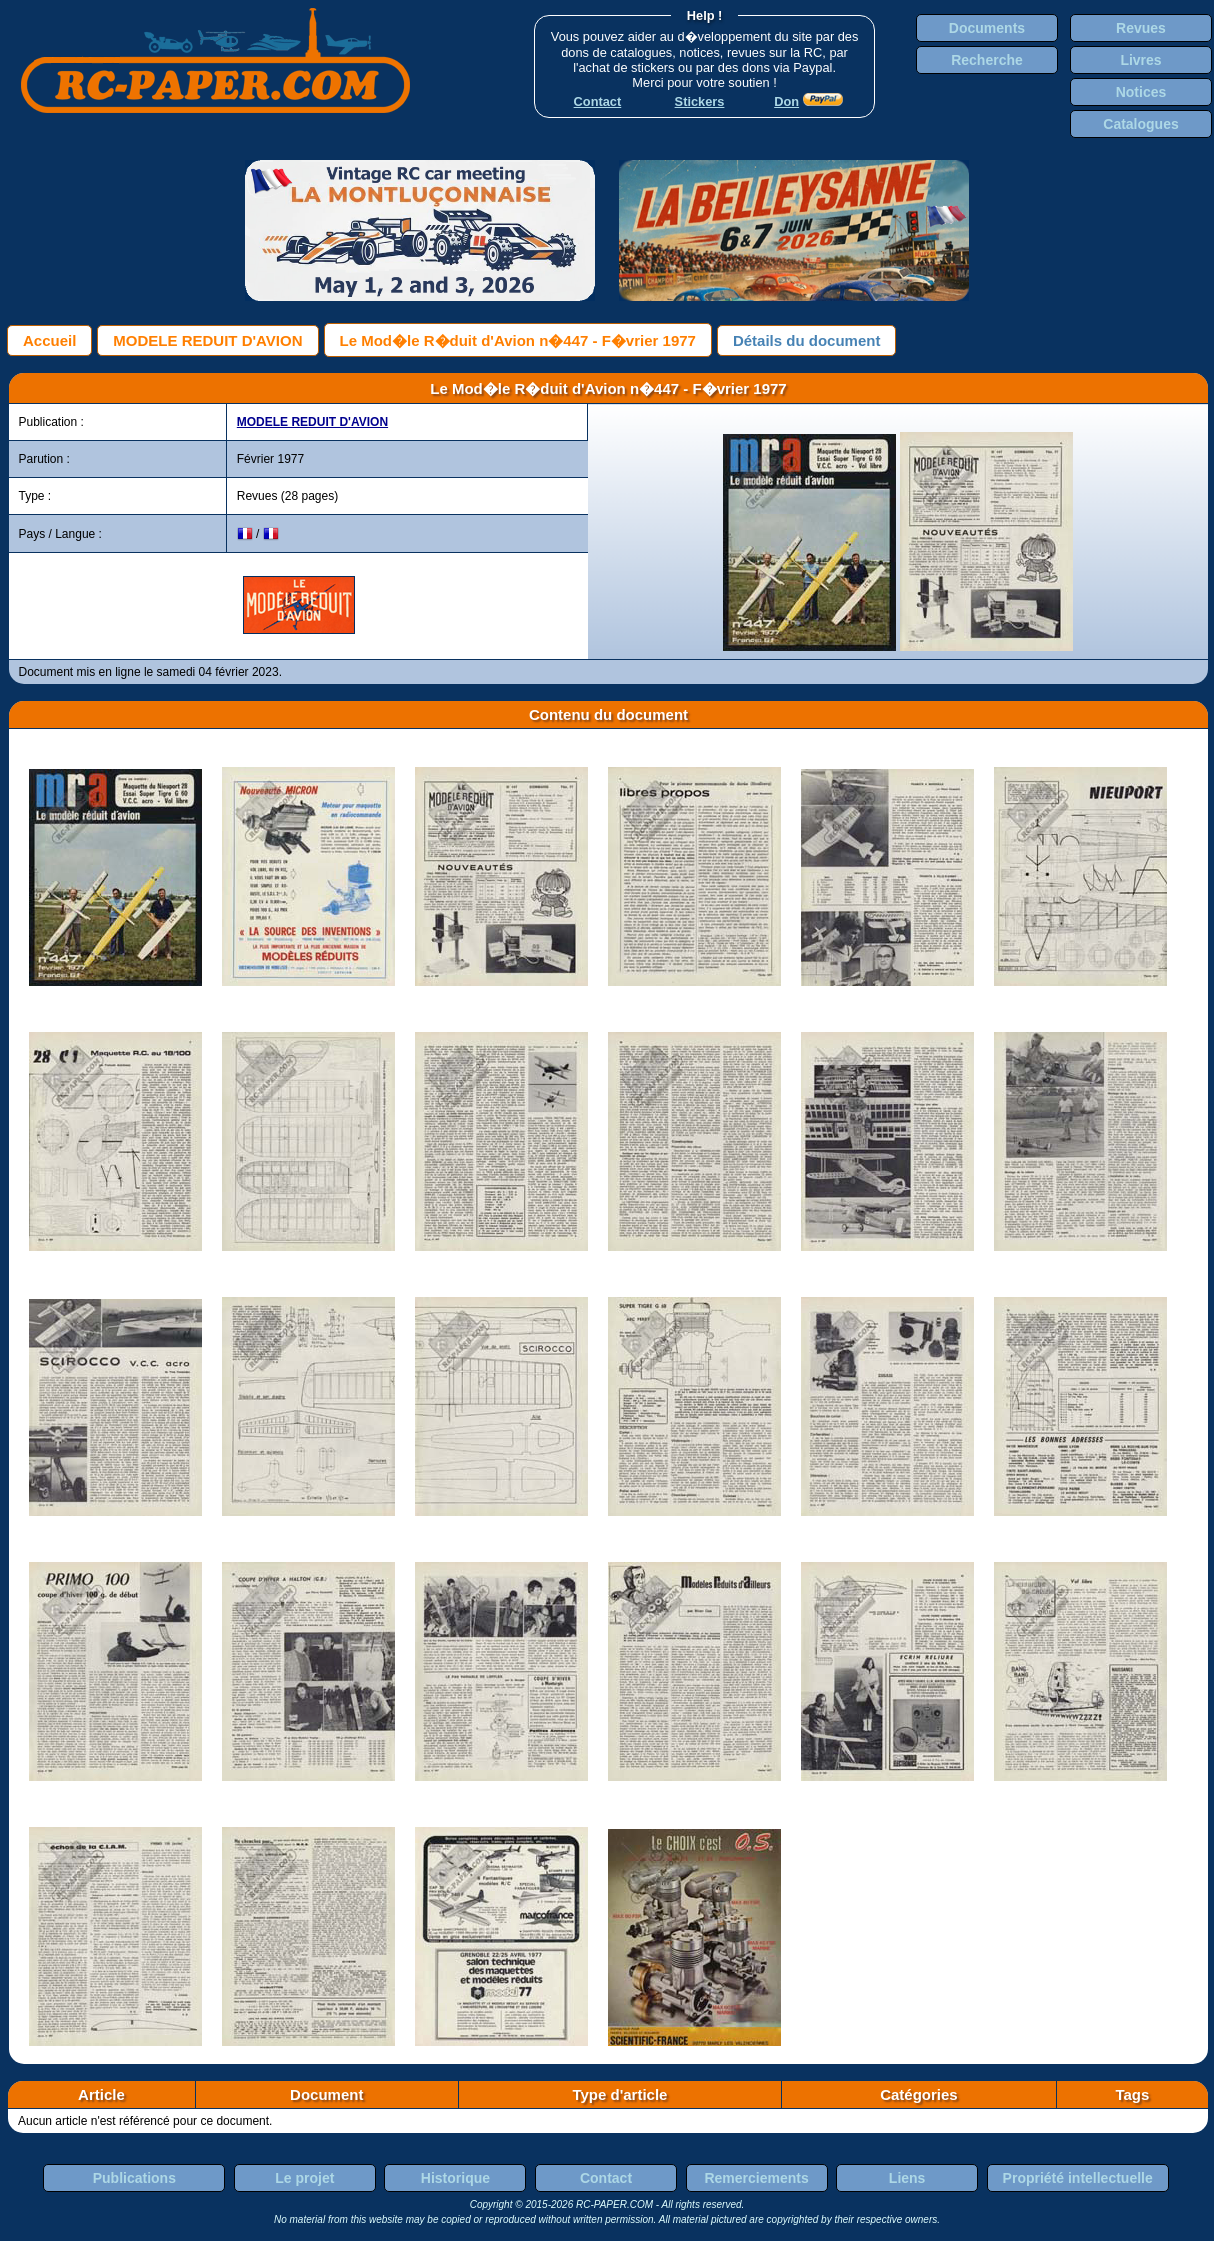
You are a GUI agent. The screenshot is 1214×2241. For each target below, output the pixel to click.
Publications (134, 2178)
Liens (907, 2178)
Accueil (49, 340)
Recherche (987, 60)
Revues (1141, 28)
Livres (1140, 60)
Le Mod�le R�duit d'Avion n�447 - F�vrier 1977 (518, 340)
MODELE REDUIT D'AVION (207, 340)
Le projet (304, 2178)
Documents (987, 28)
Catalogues (1140, 124)
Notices (1141, 92)
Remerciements (756, 2178)
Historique (455, 2178)
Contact (606, 2178)
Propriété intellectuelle (1078, 2178)
